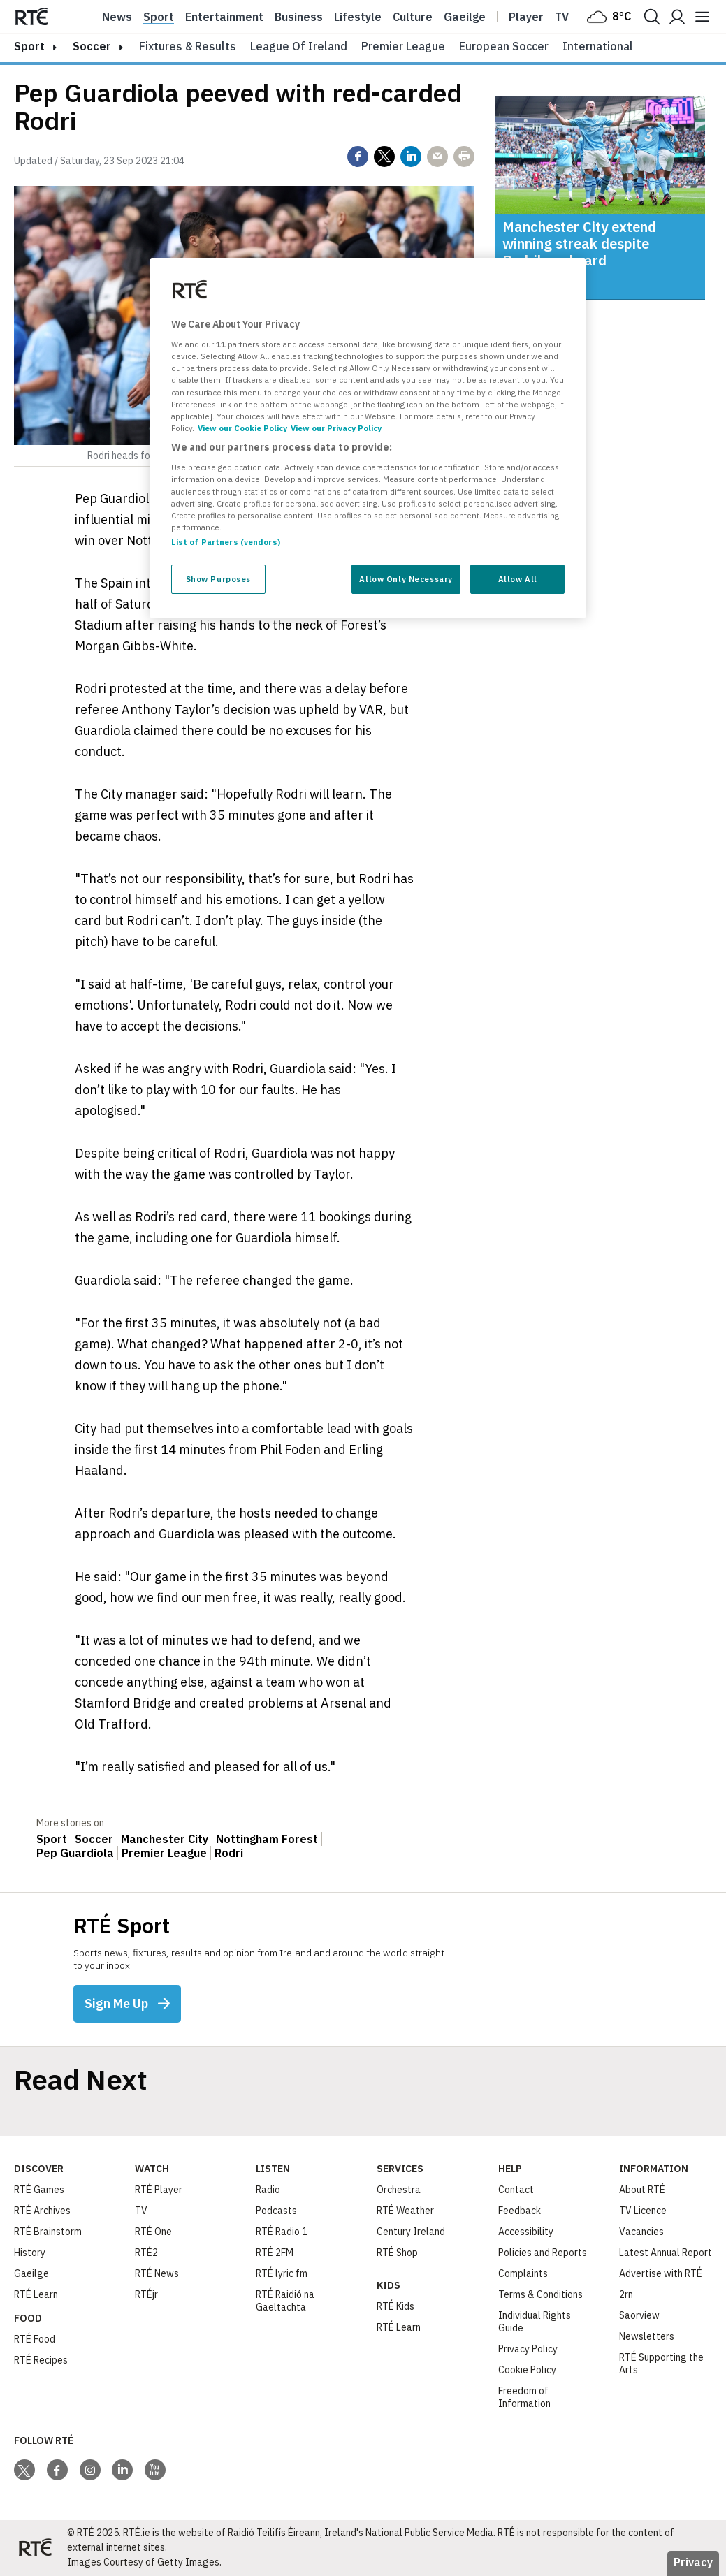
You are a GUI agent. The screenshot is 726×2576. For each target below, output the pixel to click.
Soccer (92, 46)
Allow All (517, 579)
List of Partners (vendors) (225, 542)
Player (526, 17)
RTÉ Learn (36, 2294)
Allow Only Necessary (405, 579)
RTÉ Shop (397, 2252)
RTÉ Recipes (41, 2360)
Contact (516, 2189)
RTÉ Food (34, 2339)
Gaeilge (465, 17)
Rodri (229, 1853)
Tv (562, 17)
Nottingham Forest (267, 1839)
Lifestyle (358, 17)
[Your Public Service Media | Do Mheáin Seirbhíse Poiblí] (35, 2548)
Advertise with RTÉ (660, 2273)
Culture (413, 17)
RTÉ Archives (42, 2210)
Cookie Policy (527, 2370)
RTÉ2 (146, 2252)
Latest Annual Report (665, 2252)
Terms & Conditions (540, 2294)
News (117, 17)
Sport (158, 17)
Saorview (639, 2315)
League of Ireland (298, 46)
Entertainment (224, 17)
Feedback (519, 2210)
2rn (626, 2294)
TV (141, 2210)
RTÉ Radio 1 (281, 2231)
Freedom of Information (524, 2397)
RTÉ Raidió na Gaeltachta (285, 2300)
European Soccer (504, 46)
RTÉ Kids (395, 2306)
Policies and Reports (542, 2252)
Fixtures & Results (187, 46)
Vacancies (641, 2231)
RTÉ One (153, 2231)
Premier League (403, 46)
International (597, 46)
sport (29, 46)
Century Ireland (411, 2231)
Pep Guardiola (75, 1853)
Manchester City (164, 1839)
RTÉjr (146, 2294)
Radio (268, 2189)
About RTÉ (642, 2189)
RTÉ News (157, 2273)
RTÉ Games (39, 2189)
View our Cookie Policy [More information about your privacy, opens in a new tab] (242, 428)
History (29, 2252)
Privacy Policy (528, 2349)
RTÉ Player (158, 2189)
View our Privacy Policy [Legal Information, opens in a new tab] (336, 428)
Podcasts (276, 2210)
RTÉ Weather (405, 2210)
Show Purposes (218, 579)
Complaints (523, 2273)
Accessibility (525, 2231)
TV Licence (643, 2210)
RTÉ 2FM (274, 2252)
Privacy (693, 2562)
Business (299, 17)
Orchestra (399, 2189)
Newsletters (646, 2336)
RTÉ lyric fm (281, 2273)
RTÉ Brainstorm (48, 2231)
